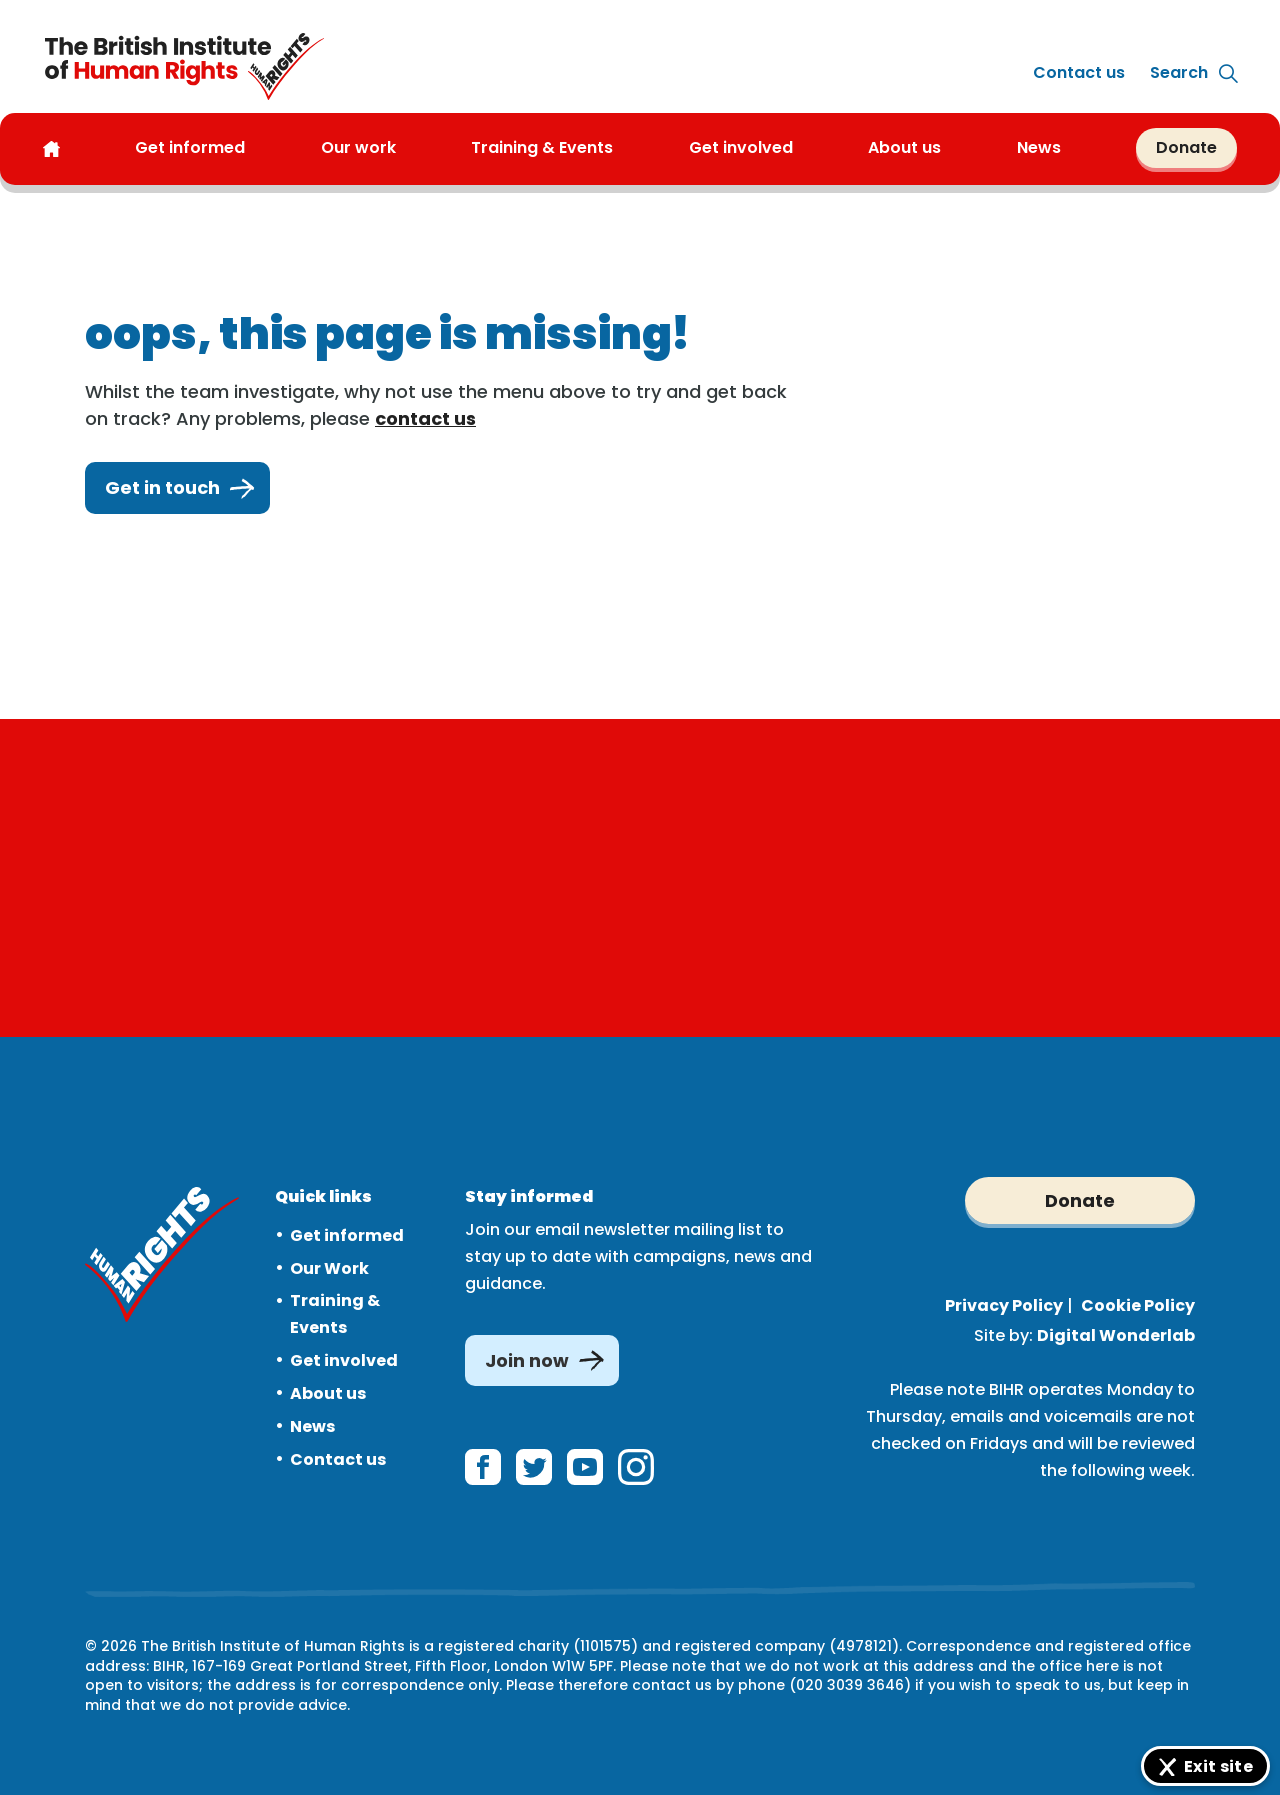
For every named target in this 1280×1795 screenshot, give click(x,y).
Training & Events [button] (542, 148)
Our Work (329, 1268)
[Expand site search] (1179, 73)
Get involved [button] (741, 148)
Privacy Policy (1004, 1305)
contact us (425, 418)
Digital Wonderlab (1116, 1335)
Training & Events (335, 1314)
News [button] (1039, 148)
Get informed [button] (190, 148)
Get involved (344, 1360)
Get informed (347, 1235)
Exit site (1218, 1766)
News (312, 1426)
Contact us (1079, 72)
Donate (1186, 147)
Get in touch (177, 488)
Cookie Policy (1138, 1305)
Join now (527, 1360)
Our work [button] (358, 148)
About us (904, 148)
